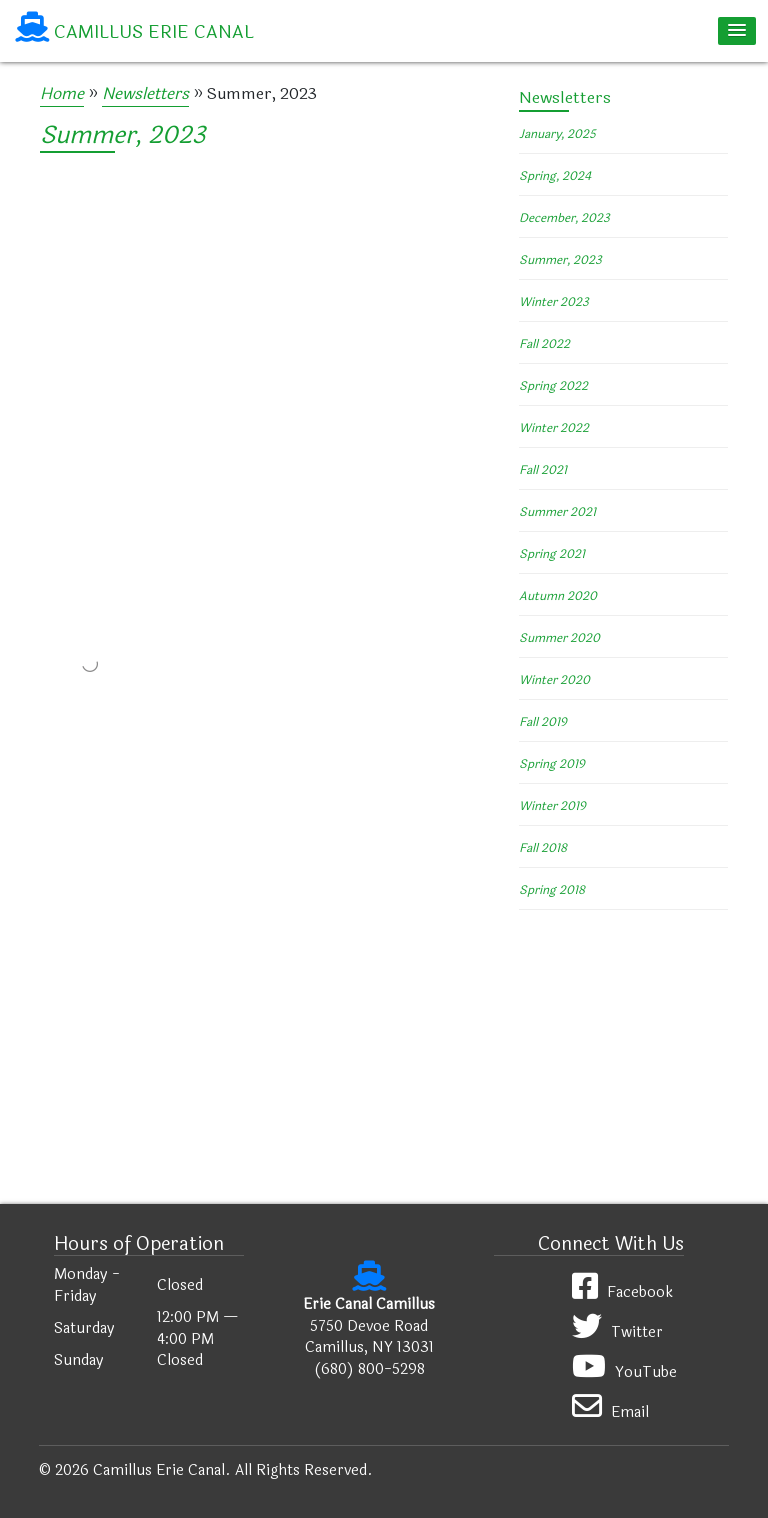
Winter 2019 (552, 806)
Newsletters (145, 93)
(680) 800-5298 (369, 1369)
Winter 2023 (554, 302)
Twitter (617, 1327)
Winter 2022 (554, 428)
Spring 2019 (552, 764)
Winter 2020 (554, 680)
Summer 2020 (559, 638)
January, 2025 (557, 134)
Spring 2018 (552, 890)
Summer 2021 (557, 512)
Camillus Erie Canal (154, 32)
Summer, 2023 (122, 135)
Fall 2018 (543, 848)
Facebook (622, 1287)
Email (610, 1407)
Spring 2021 (552, 554)
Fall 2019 (543, 722)
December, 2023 (564, 218)
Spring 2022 (553, 386)
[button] (737, 31)
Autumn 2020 (558, 596)
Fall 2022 (544, 344)
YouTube (624, 1367)
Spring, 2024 (555, 176)
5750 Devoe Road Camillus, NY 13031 (369, 1337)
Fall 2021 (543, 470)
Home (62, 93)
